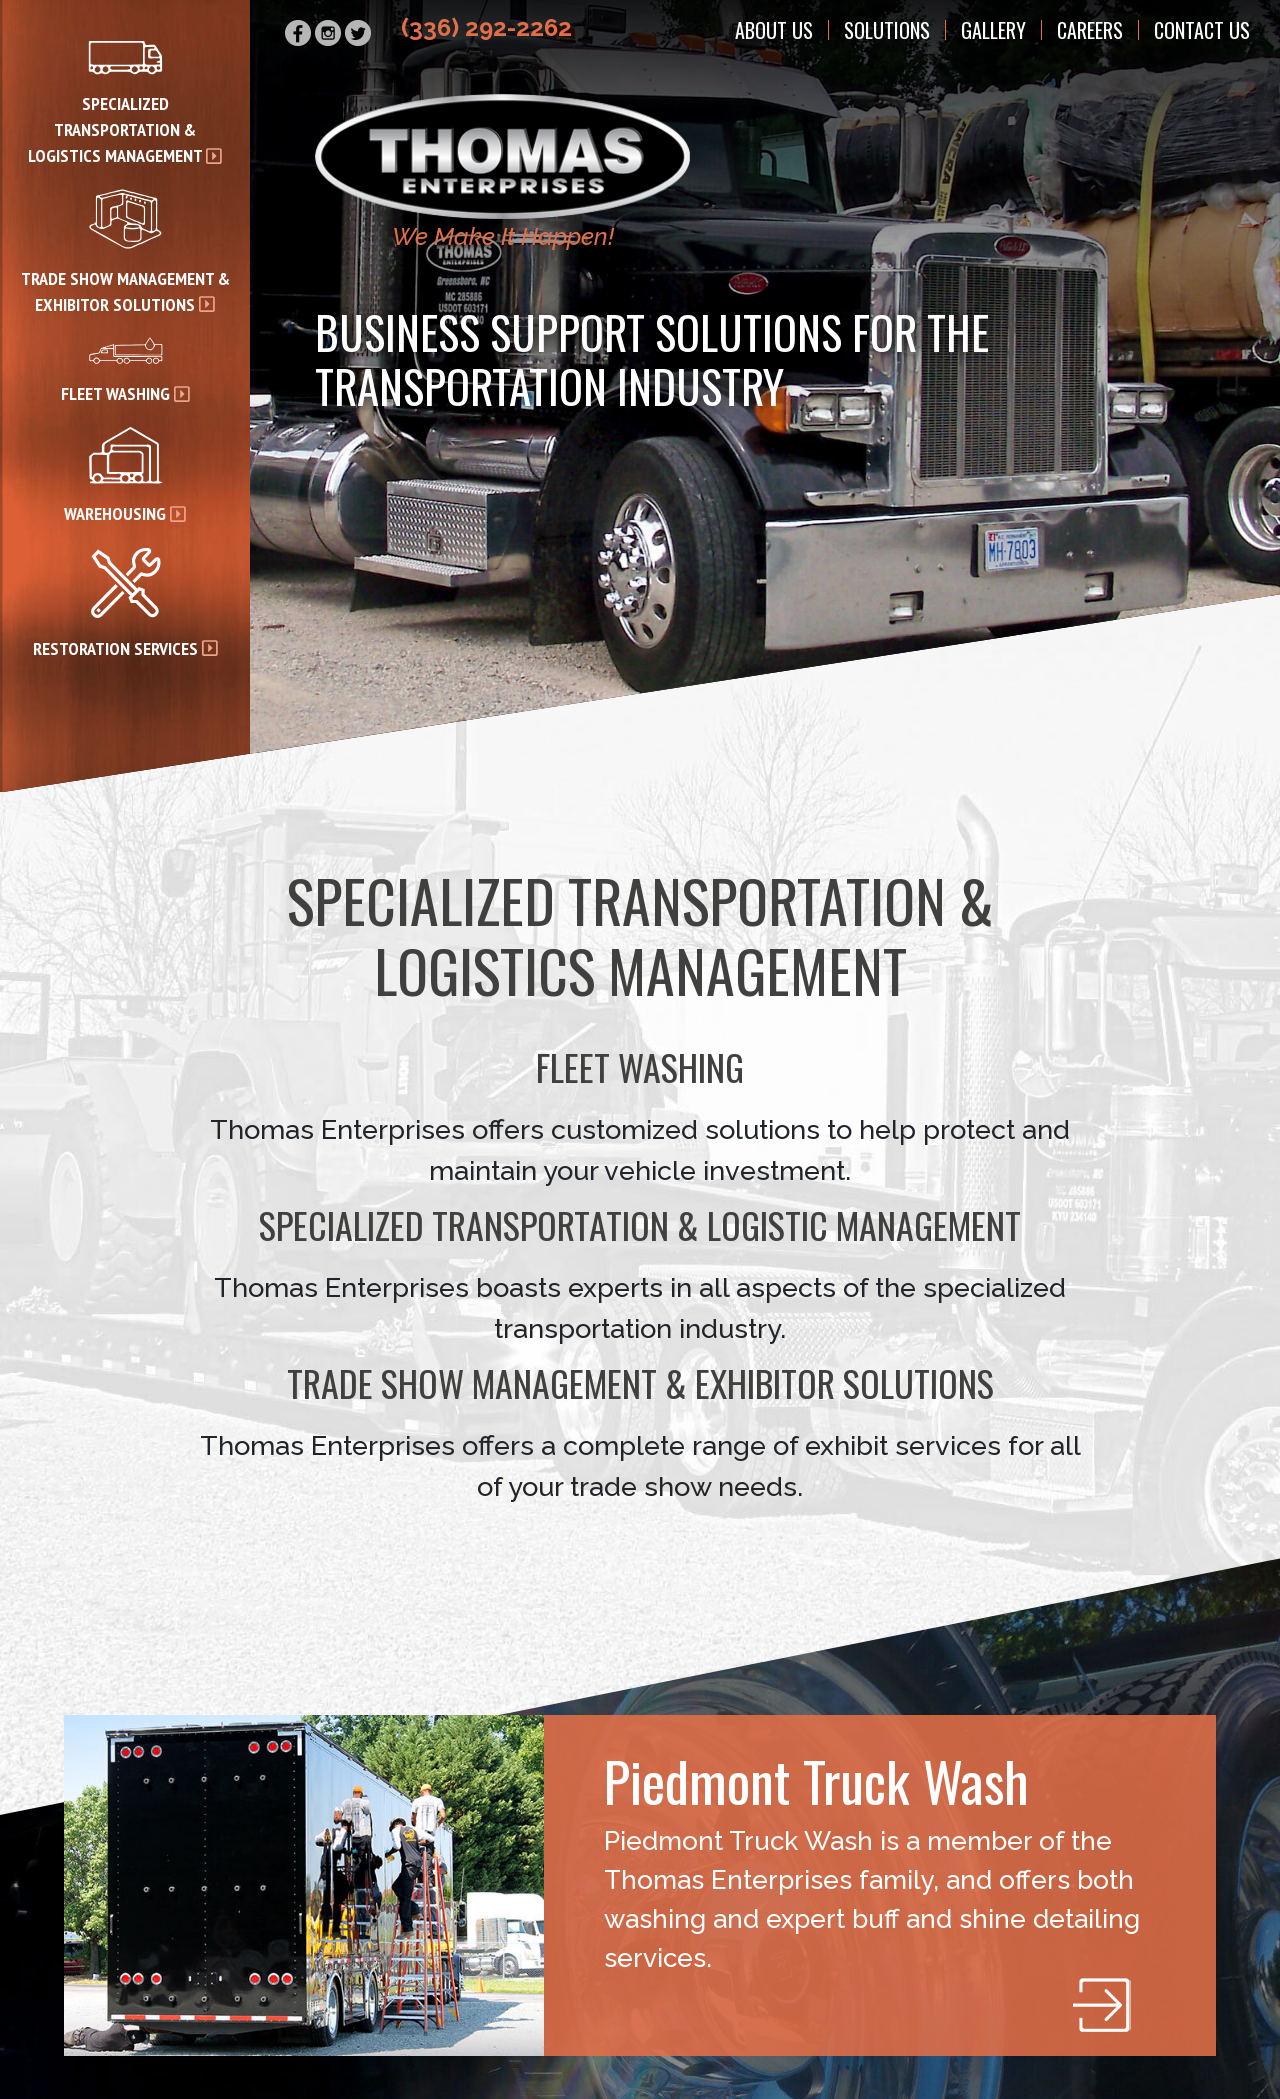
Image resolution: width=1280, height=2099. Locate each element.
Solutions (887, 30)
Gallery (993, 30)
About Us (774, 30)
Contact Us (1202, 30)
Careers (1090, 30)
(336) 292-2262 (486, 27)
